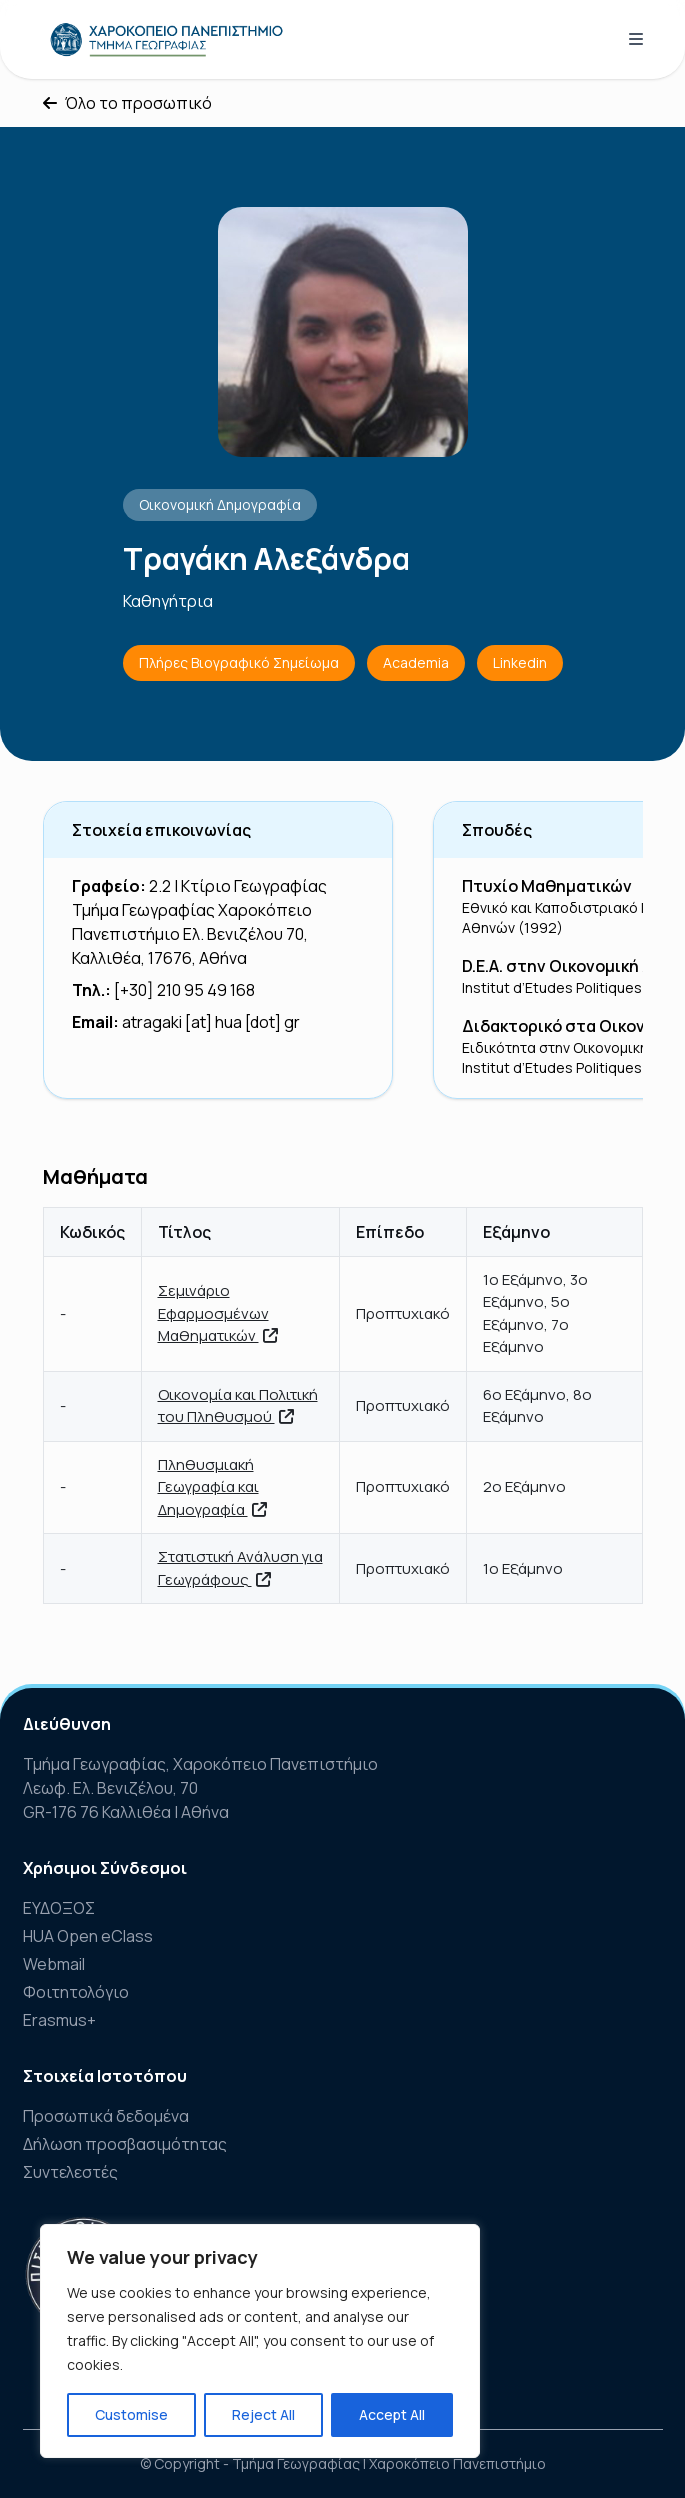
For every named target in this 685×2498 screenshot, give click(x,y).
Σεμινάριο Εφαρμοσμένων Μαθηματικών (218, 1313)
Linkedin (520, 662)
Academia (416, 662)
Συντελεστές (70, 2172)
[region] (260, 2341)
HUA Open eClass (88, 1936)
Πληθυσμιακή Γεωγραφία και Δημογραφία (212, 1487)
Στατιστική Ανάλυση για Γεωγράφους (240, 1568)
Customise (131, 2414)
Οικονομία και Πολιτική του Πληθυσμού (238, 1406)
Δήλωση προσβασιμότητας (125, 2144)
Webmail (54, 1964)
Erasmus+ (59, 2020)
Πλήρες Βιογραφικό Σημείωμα (239, 662)
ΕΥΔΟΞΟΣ (59, 1908)
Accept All (392, 2414)
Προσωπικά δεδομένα (106, 2116)
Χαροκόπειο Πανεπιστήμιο (457, 2463)
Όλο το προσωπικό (127, 103)
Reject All (263, 2414)
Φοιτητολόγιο (76, 1992)
